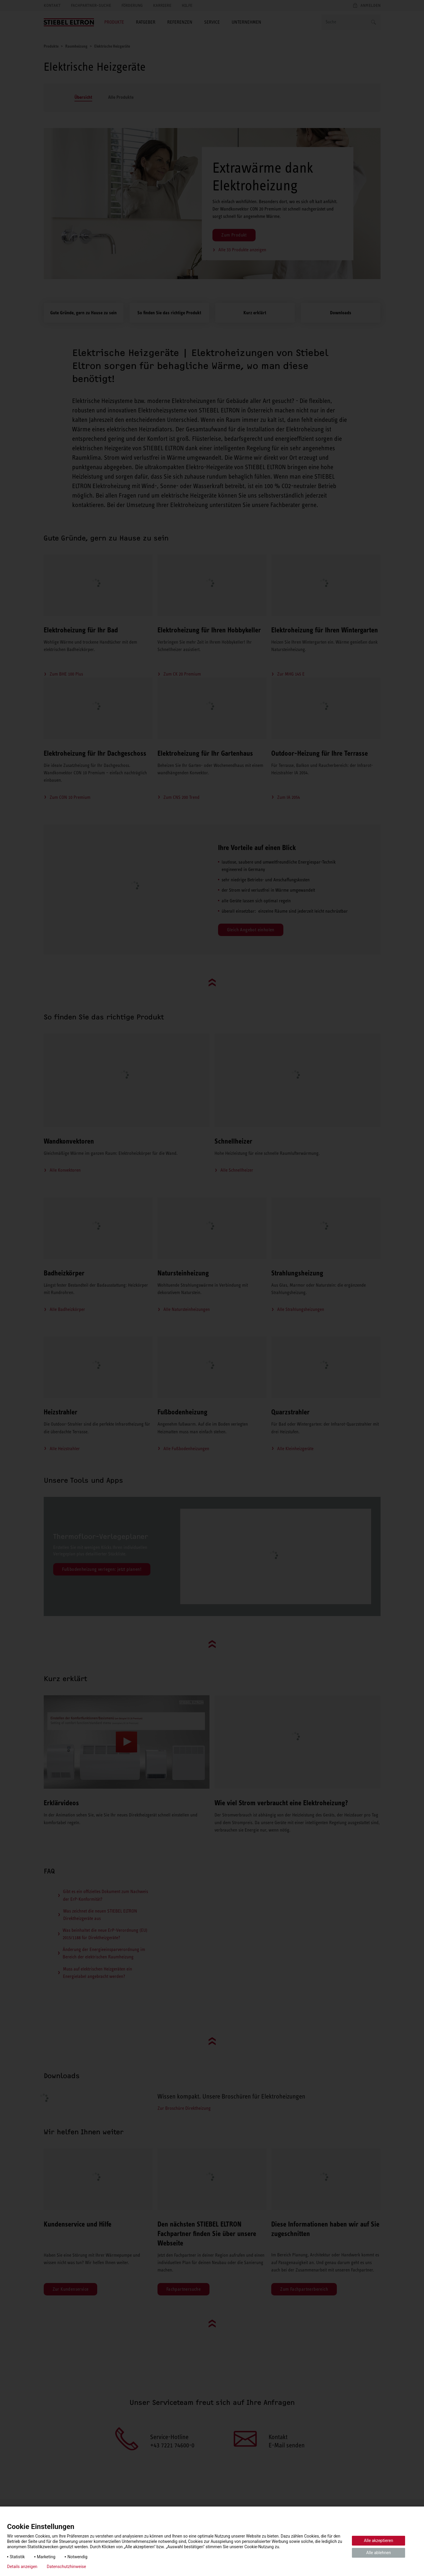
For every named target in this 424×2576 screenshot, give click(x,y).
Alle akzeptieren (378, 2540)
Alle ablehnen (378, 2552)
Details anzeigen (22, 2566)
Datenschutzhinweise (66, 2566)
